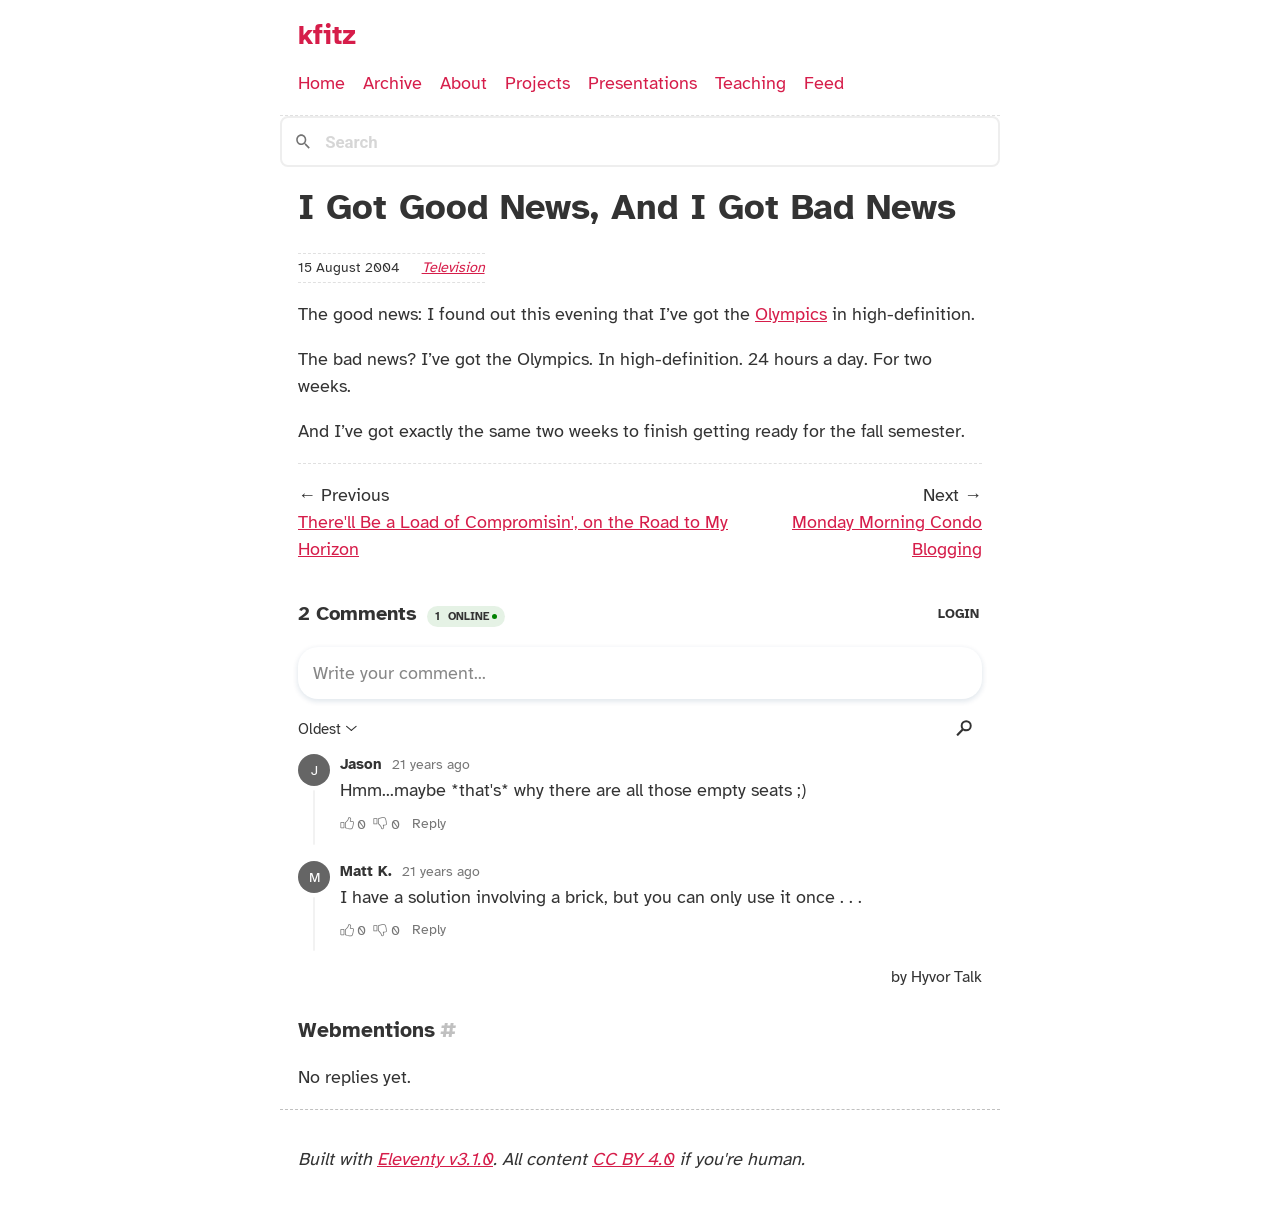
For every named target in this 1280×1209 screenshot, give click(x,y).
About (463, 83)
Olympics (791, 314)
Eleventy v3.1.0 (435, 1159)
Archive (392, 83)
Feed (824, 83)
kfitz (327, 35)
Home (321, 83)
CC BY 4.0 (633, 1159)
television (453, 267)
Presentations (642, 83)
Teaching (750, 83)
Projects (537, 83)
